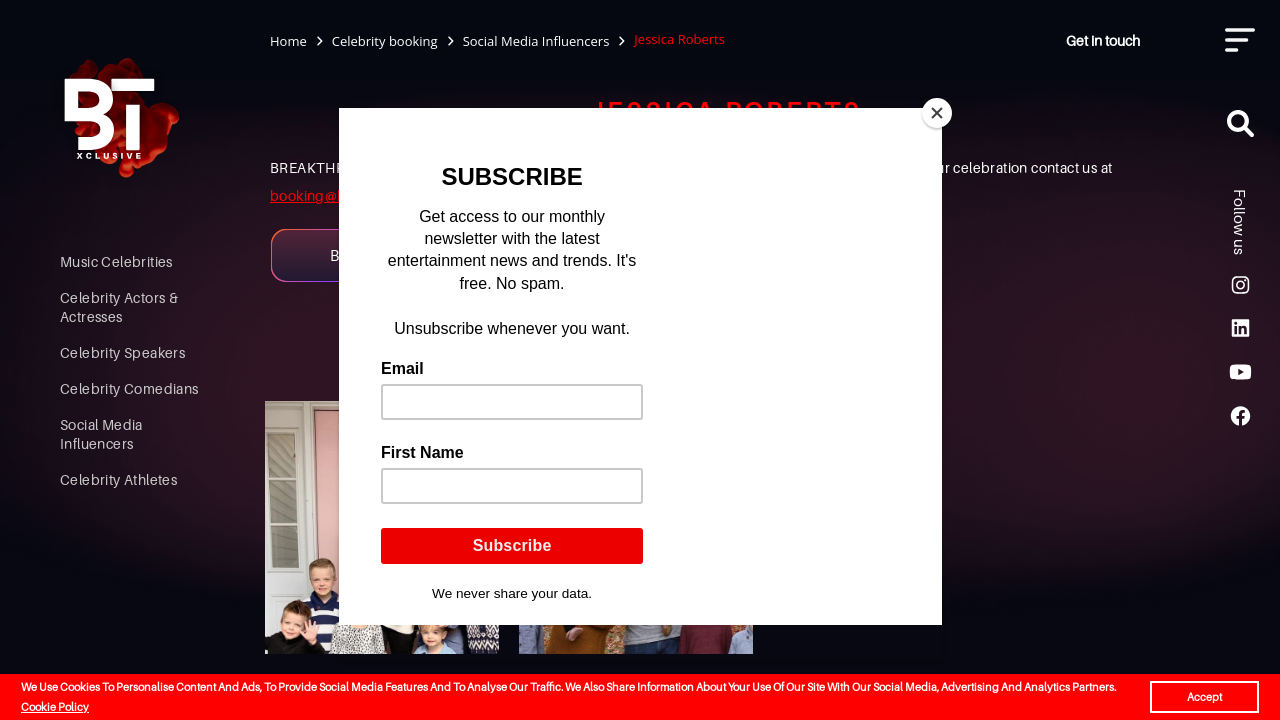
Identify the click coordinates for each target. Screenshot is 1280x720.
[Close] (937, 113)
